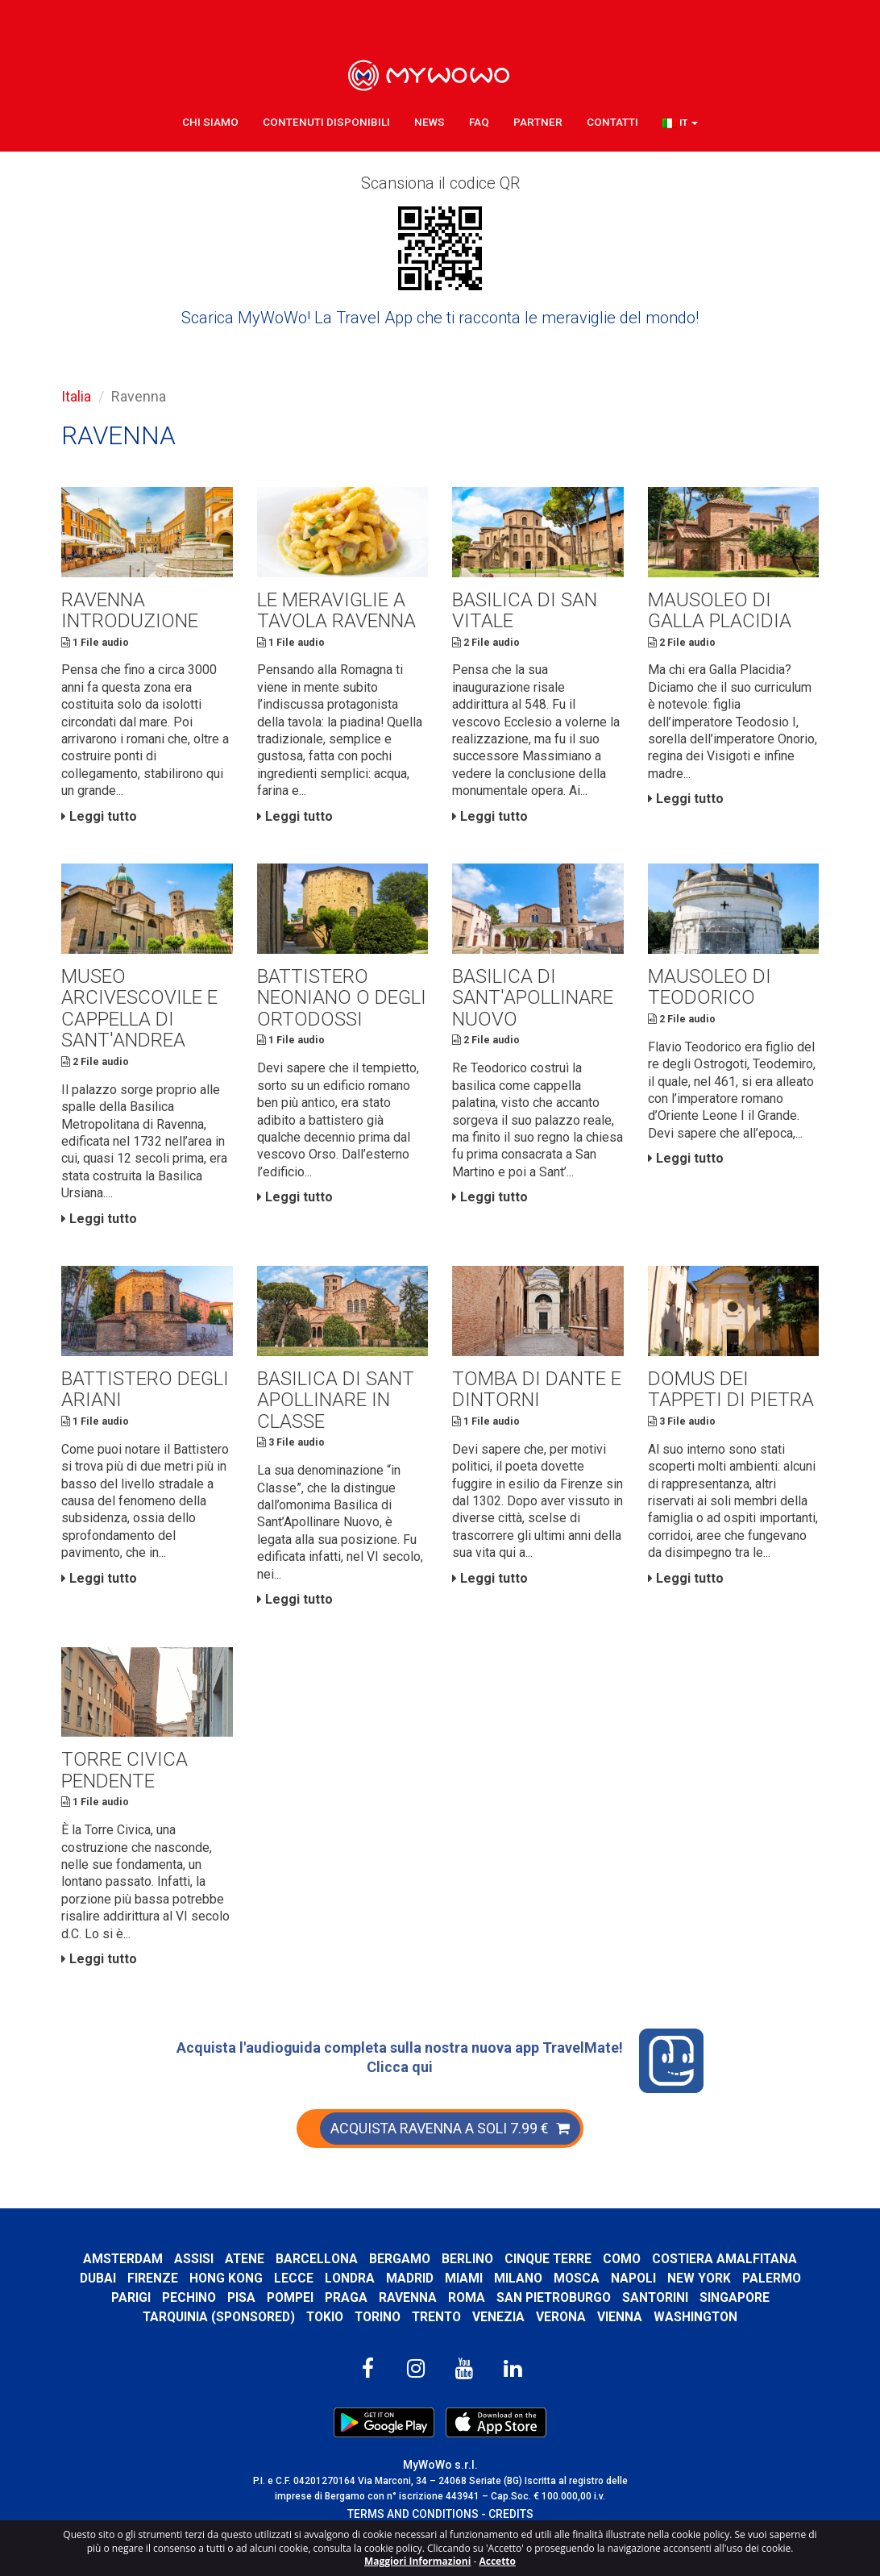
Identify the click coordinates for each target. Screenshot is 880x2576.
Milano (518, 2291)
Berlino (467, 2271)
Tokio (323, 2330)
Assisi (193, 2271)
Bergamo (399, 2271)
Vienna (621, 2330)
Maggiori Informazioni (417, 2561)
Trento (437, 2330)
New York (699, 2291)
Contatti (612, 120)
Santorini (655, 2310)
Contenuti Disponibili (326, 120)
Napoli (633, 2291)
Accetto (497, 2561)
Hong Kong (226, 2291)
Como (622, 2271)
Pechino (188, 2310)
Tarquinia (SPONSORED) (216, 2330)
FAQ (479, 120)
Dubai (98, 2291)
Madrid (410, 2291)
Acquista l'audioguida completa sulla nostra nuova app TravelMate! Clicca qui (440, 2073)
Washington (697, 2330)
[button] (680, 122)
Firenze (152, 2291)
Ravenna (407, 2310)
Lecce (293, 2291)
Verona (562, 2330)
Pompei (289, 2310)
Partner (537, 120)
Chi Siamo (210, 120)
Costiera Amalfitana (726, 2271)
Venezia (500, 2330)
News (429, 120)
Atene (244, 2271)
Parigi (130, 2310)
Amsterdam (121, 2271)
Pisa (240, 2310)
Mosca (577, 2291)
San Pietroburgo (553, 2310)
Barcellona (317, 2271)
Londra (350, 2291)
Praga (345, 2310)
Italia (76, 396)
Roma (465, 2310)
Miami (464, 2291)
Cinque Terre (548, 2271)
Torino (377, 2330)
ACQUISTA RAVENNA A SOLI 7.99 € (450, 2141)
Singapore (735, 2310)
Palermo (771, 2291)
